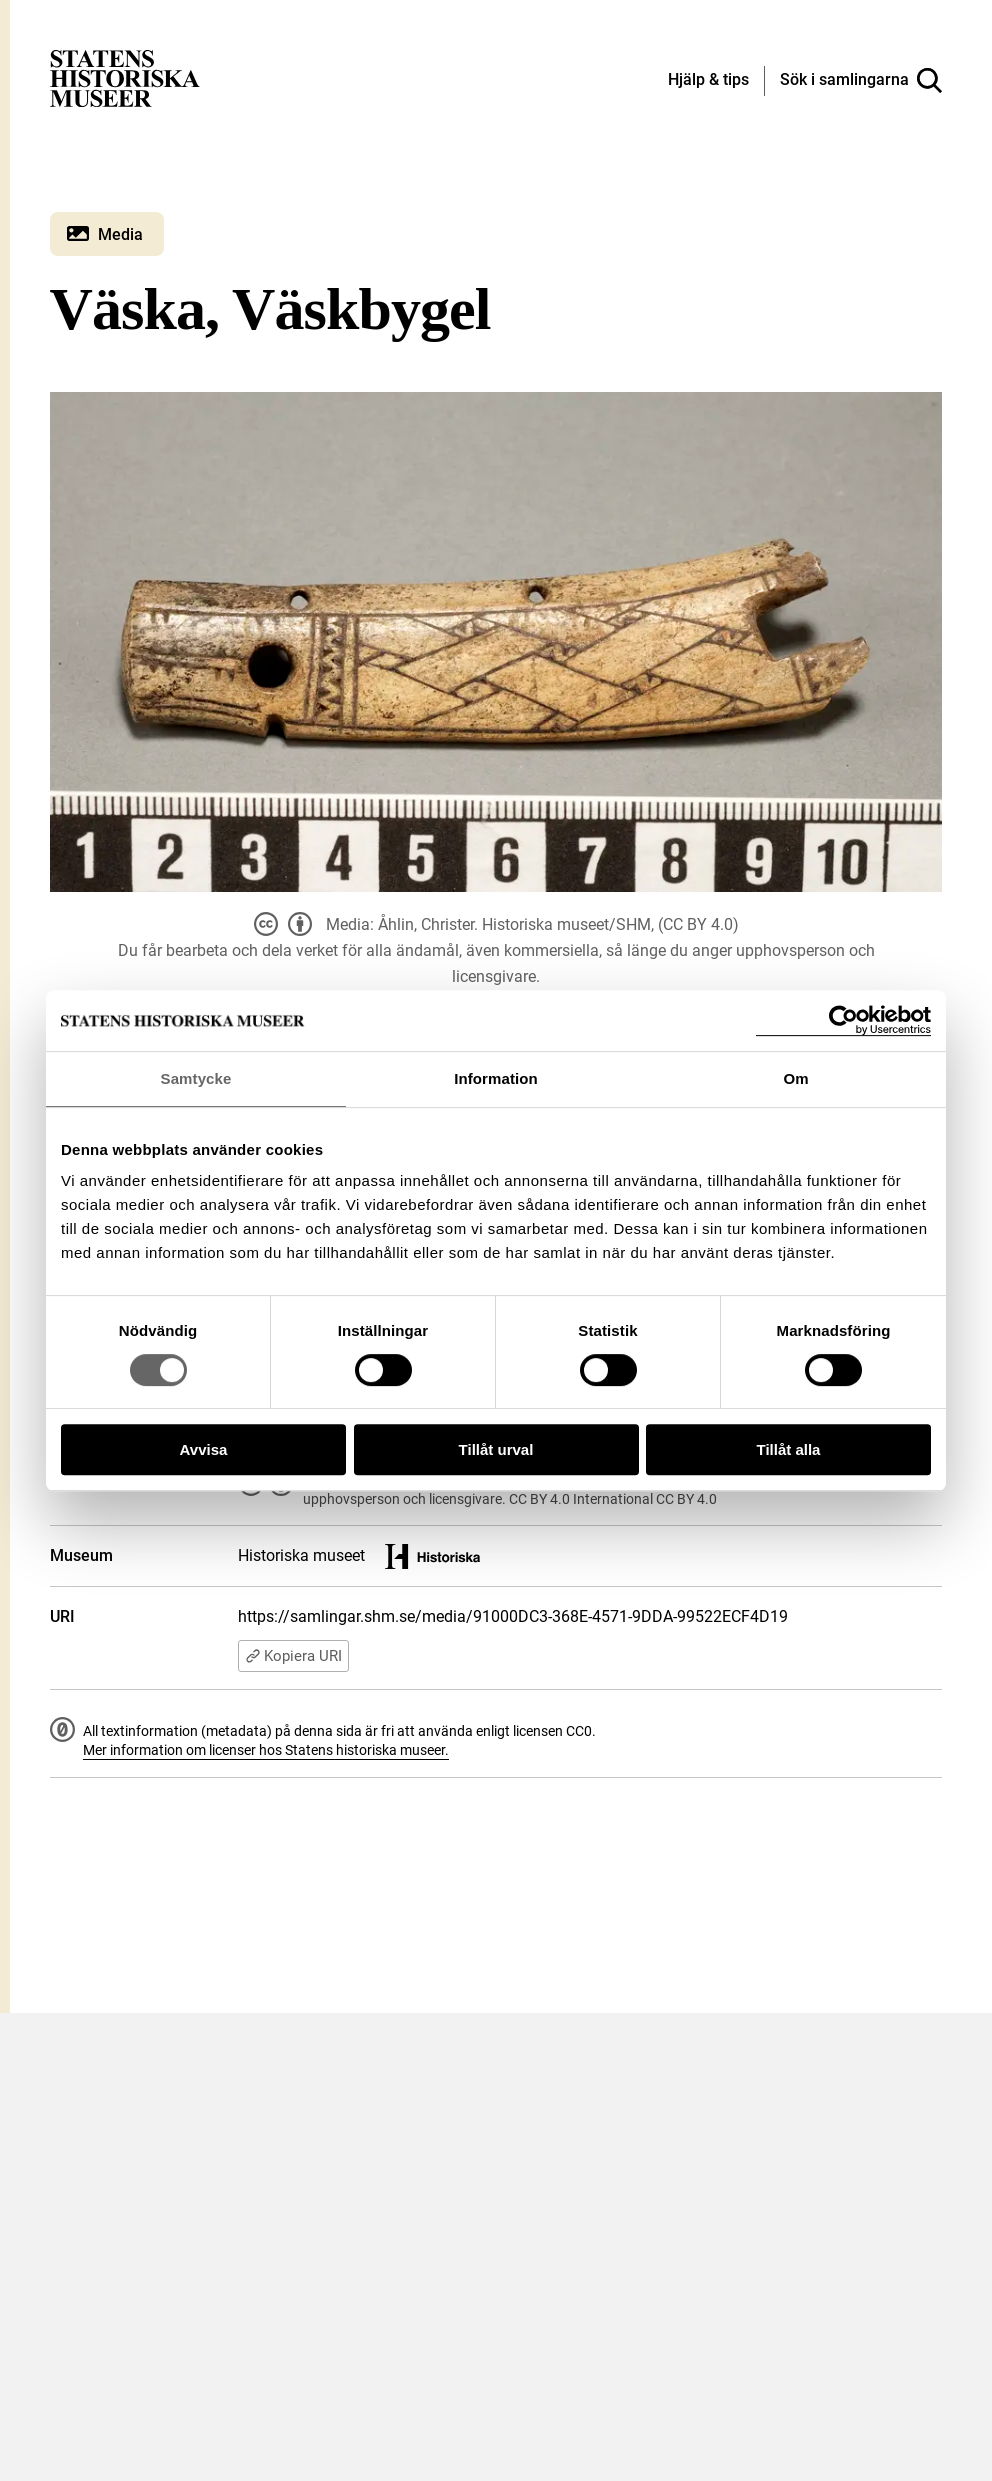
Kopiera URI (293, 1656)
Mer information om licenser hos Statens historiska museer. (266, 1750)
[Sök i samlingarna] (861, 81)
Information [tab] (496, 1078)
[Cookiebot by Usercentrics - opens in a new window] (843, 1020)
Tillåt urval (496, 1449)
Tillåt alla (789, 1449)
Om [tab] (795, 1078)
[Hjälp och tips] (708, 81)
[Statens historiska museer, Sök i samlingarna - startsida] (125, 77)
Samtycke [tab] (196, 1078)
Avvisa (204, 1449)
